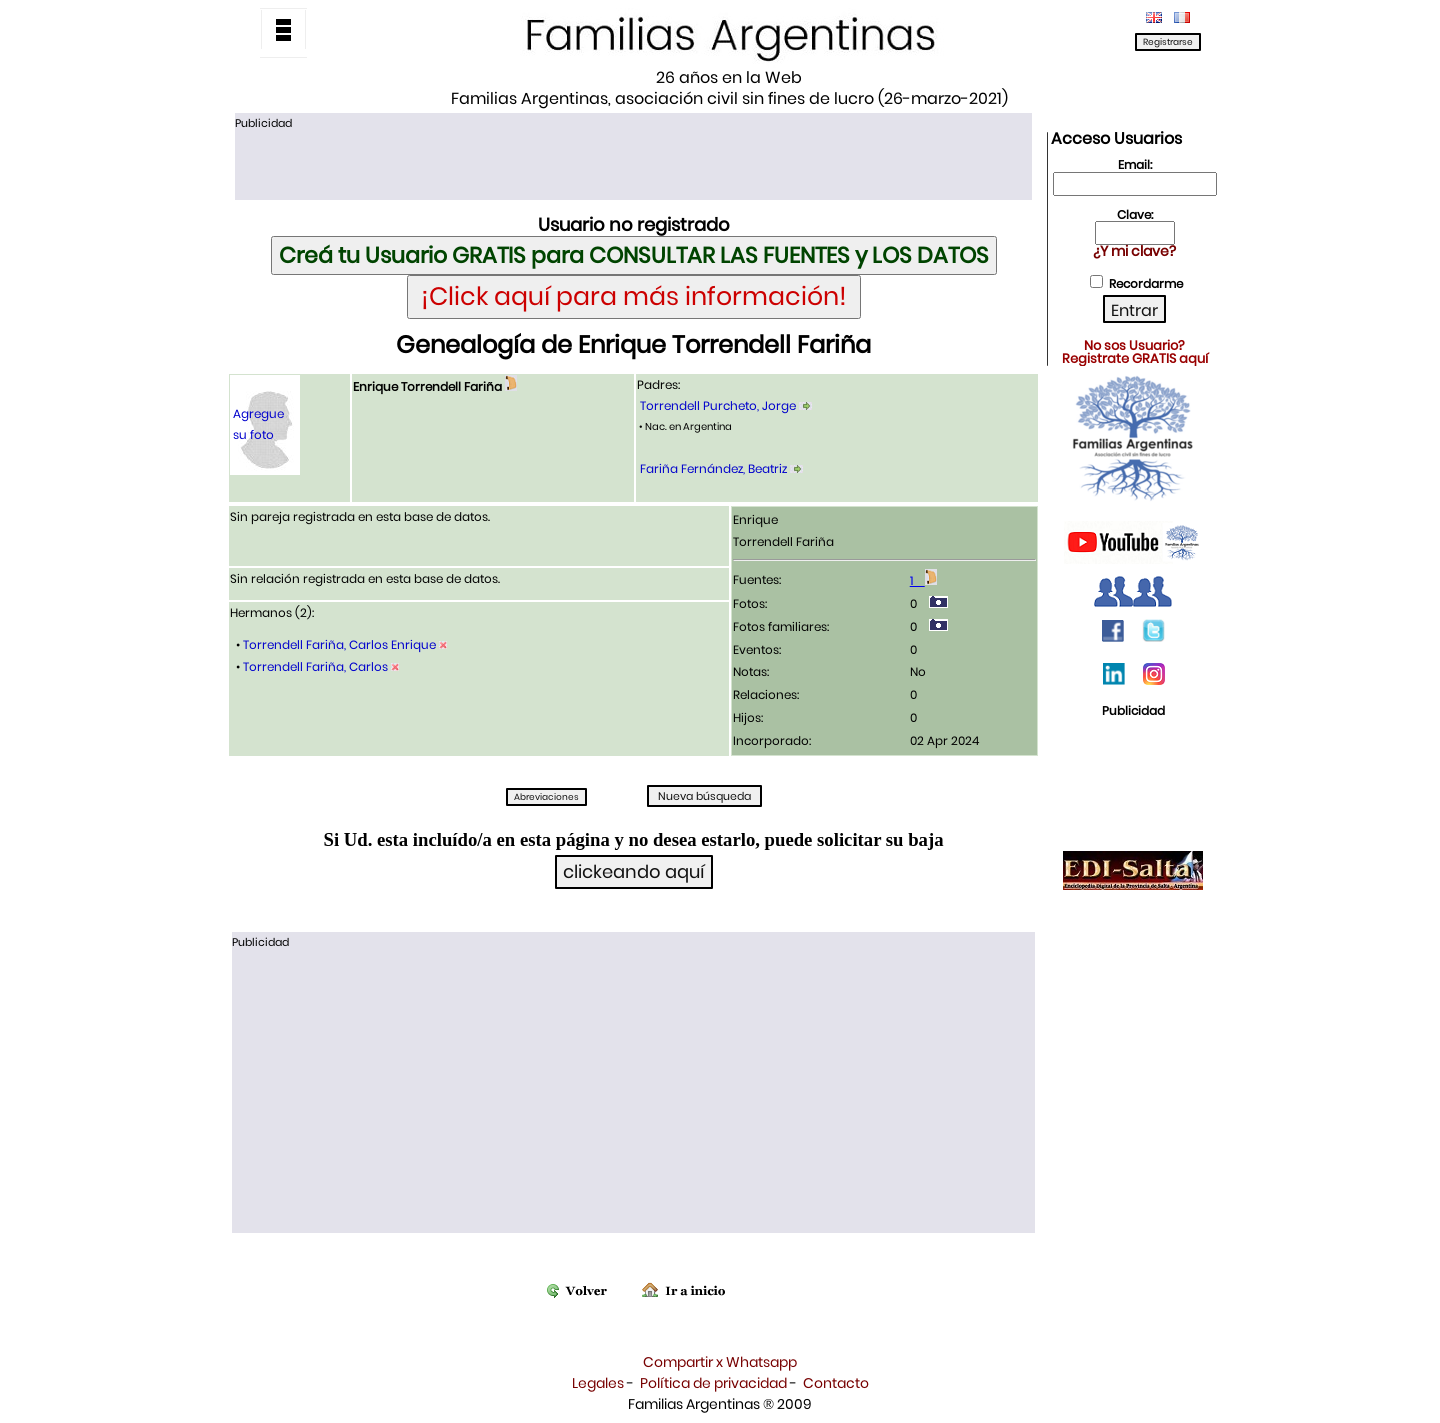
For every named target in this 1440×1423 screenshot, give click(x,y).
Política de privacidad (713, 1383)
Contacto (836, 1383)
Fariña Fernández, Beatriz (713, 468)
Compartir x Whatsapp (720, 1362)
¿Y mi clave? (1134, 251)
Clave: (1135, 214)
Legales (598, 1383)
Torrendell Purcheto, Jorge (718, 405)
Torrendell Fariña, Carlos (315, 666)
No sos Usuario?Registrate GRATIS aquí (1135, 352)
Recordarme (1146, 283)
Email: (1135, 164)
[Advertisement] (633, 163)
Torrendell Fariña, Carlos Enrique (339, 644)
